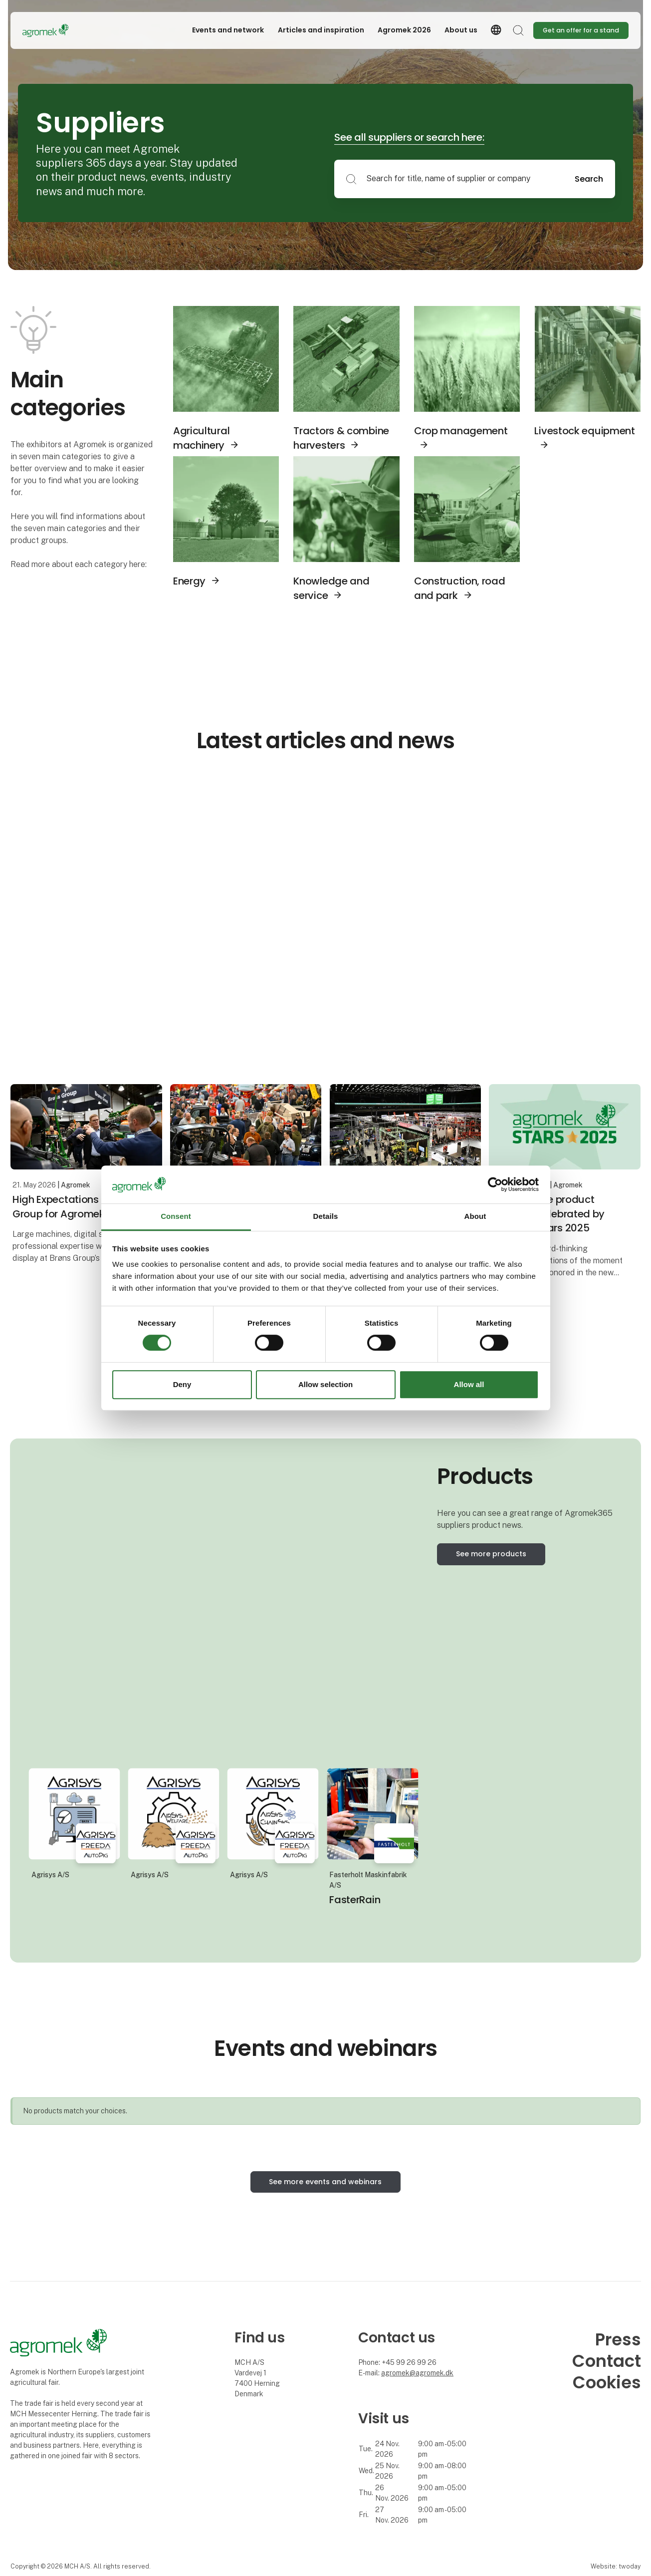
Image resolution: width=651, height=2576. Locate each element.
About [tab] (475, 1216)
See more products (491, 1554)
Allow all (469, 1384)
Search (589, 179)
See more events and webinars (325, 2182)
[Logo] (62, 30)
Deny (182, 1384)
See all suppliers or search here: (409, 137)
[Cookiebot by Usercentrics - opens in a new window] (495, 1184)
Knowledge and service (331, 588)
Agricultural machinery (201, 438)
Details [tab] (325, 1216)
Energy (189, 581)
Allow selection (325, 1384)
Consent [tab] (176, 1216)
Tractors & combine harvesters (341, 438)
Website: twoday (616, 2566)
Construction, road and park (459, 588)
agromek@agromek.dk (417, 2373)
